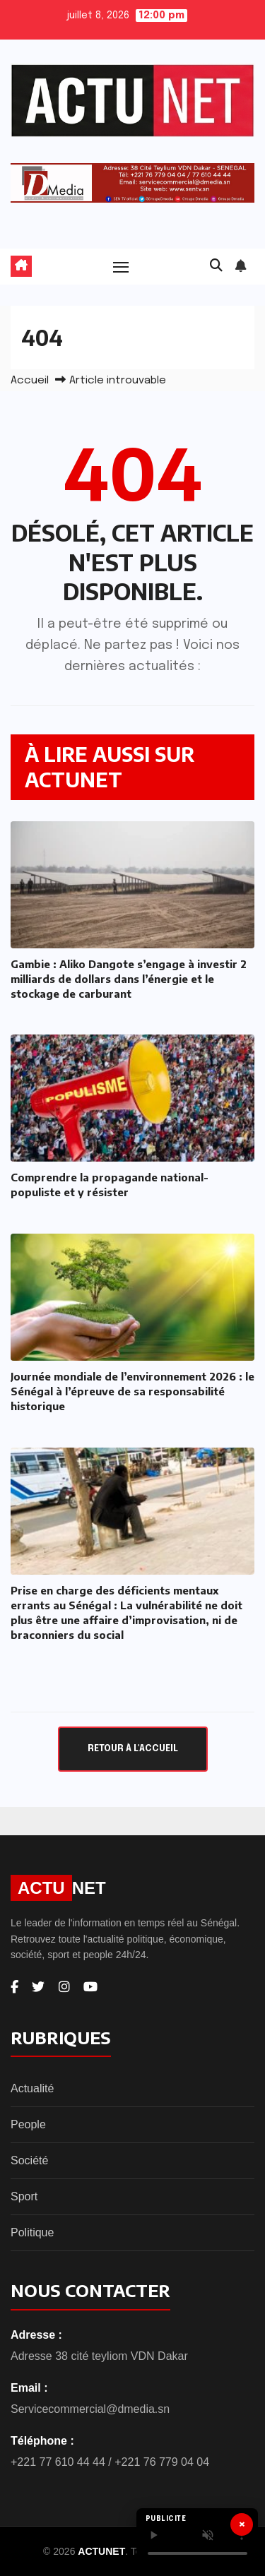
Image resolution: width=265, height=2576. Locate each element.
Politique (32, 2232)
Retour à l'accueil (133, 1748)
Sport (24, 2196)
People (28, 2124)
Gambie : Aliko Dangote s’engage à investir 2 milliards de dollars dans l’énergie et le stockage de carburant (129, 979)
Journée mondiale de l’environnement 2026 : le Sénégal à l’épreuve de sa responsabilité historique (132, 1391)
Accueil (30, 380)
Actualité (32, 2088)
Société (29, 2160)
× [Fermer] (242, 2524)
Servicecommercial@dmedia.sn (90, 2409)
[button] (216, 266)
